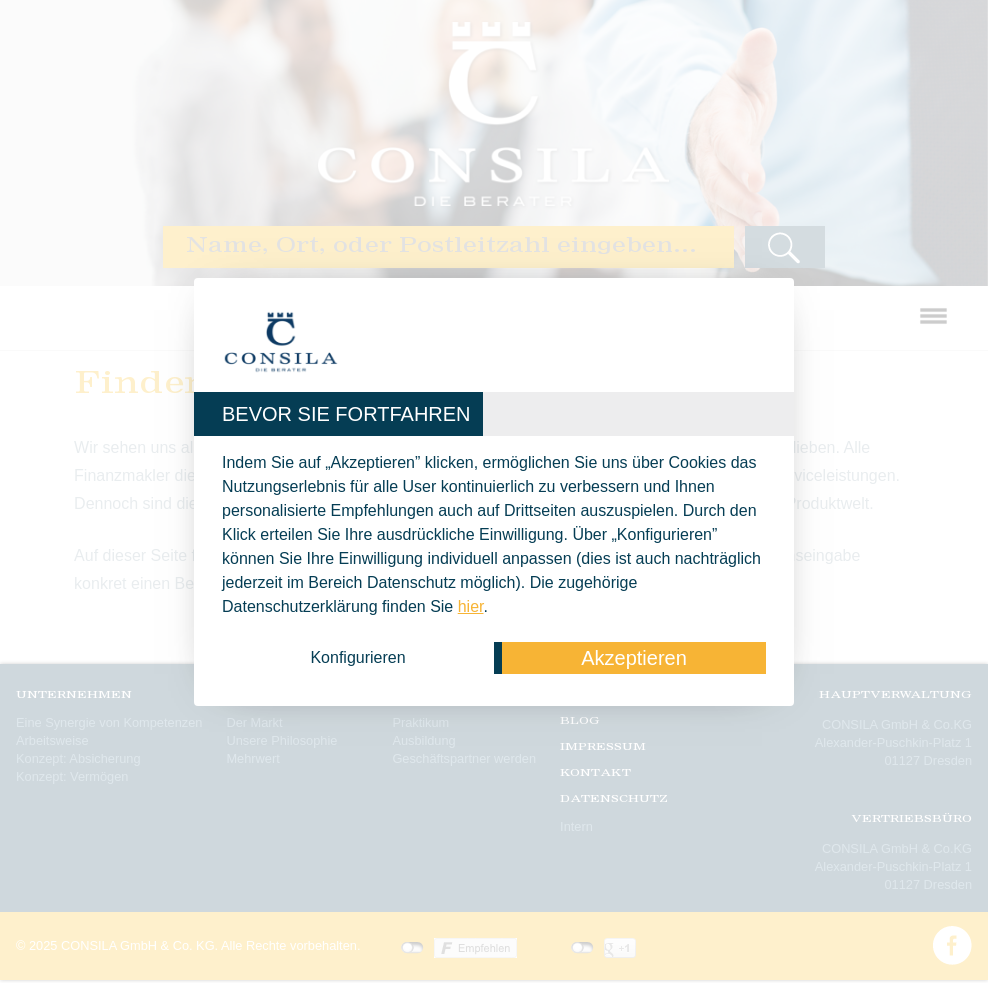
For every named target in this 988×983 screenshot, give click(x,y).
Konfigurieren (357, 657)
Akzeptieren (634, 658)
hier (471, 606)
